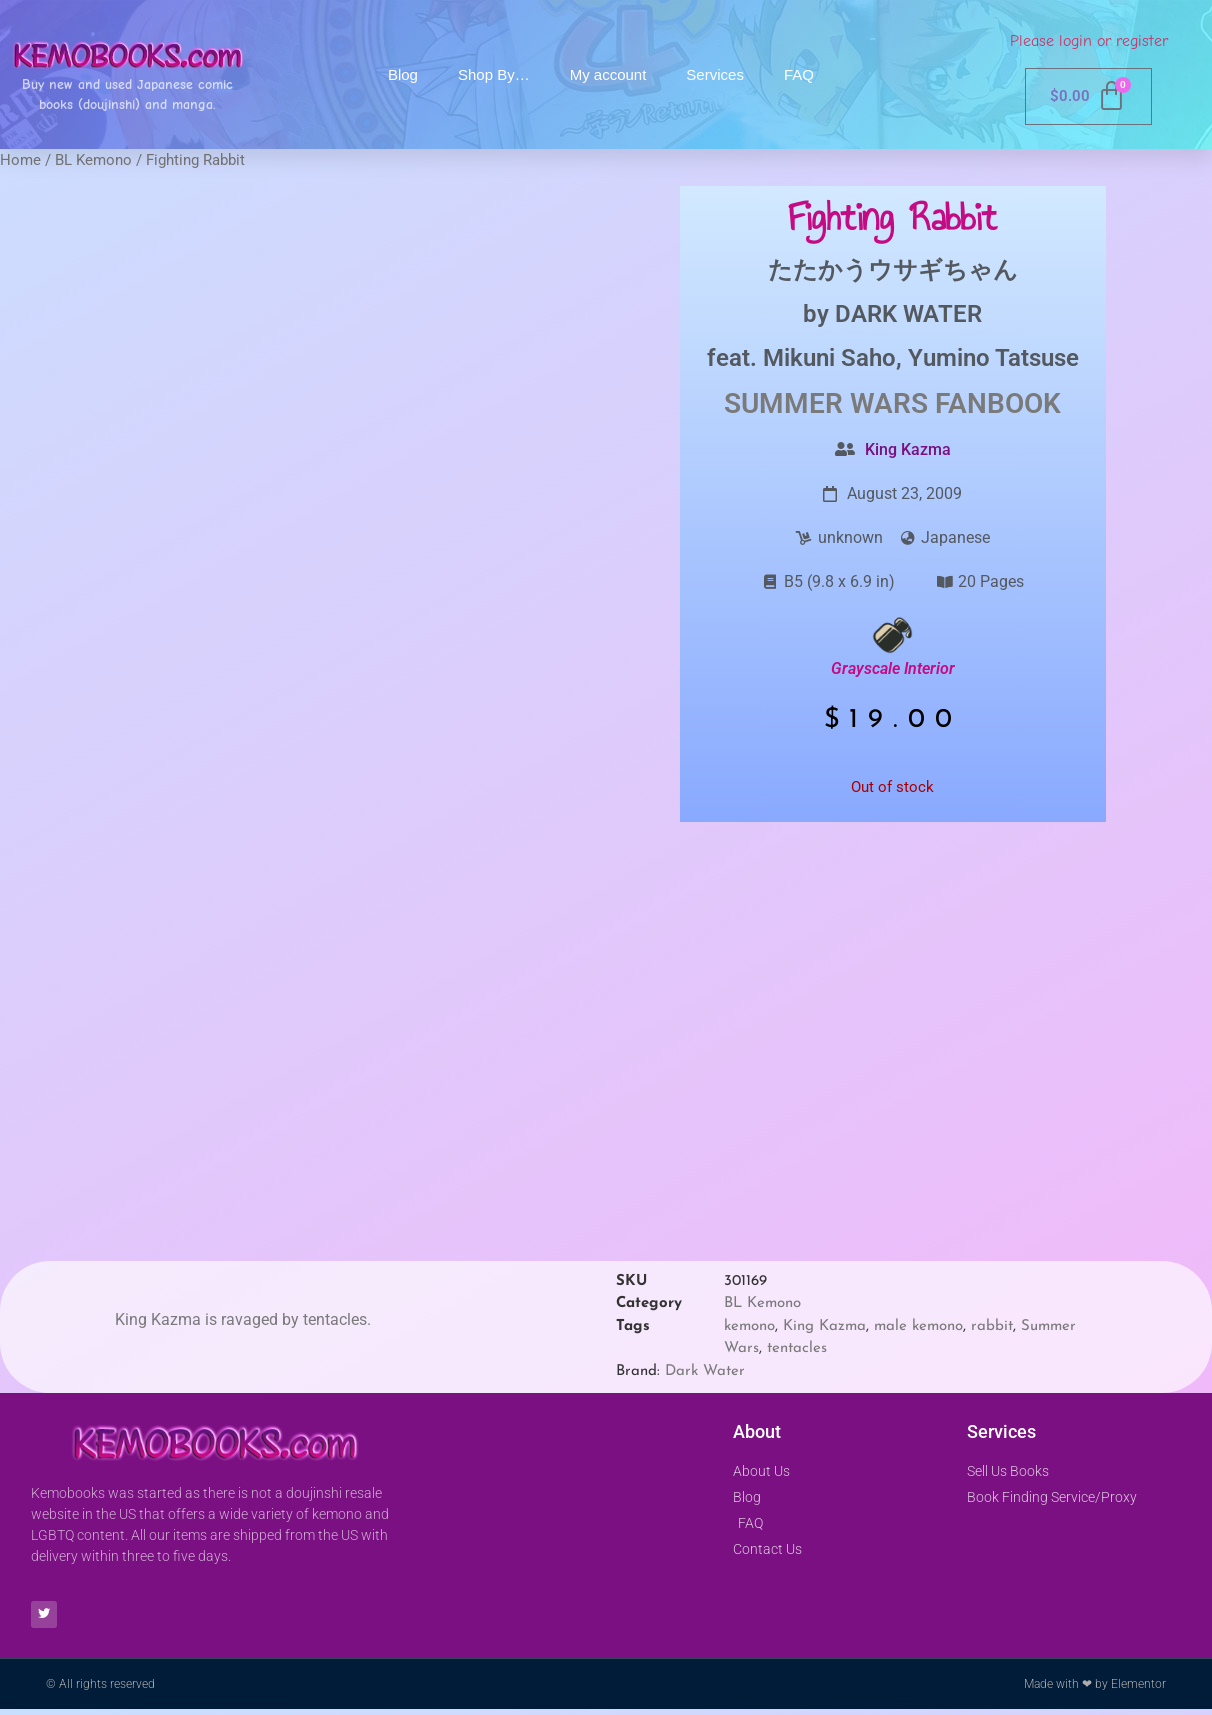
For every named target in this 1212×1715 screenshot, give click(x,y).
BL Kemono (93, 160)
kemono (749, 1326)
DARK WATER (908, 314)
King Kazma (908, 449)
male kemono (918, 1326)
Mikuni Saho (829, 358)
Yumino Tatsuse (993, 358)
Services (715, 74)
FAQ (799, 74)
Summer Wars (826, 403)
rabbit (992, 1326)
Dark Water (705, 1371)
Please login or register (1089, 41)
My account (608, 74)
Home (20, 160)
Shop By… (494, 74)
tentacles (797, 1348)
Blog (403, 74)
